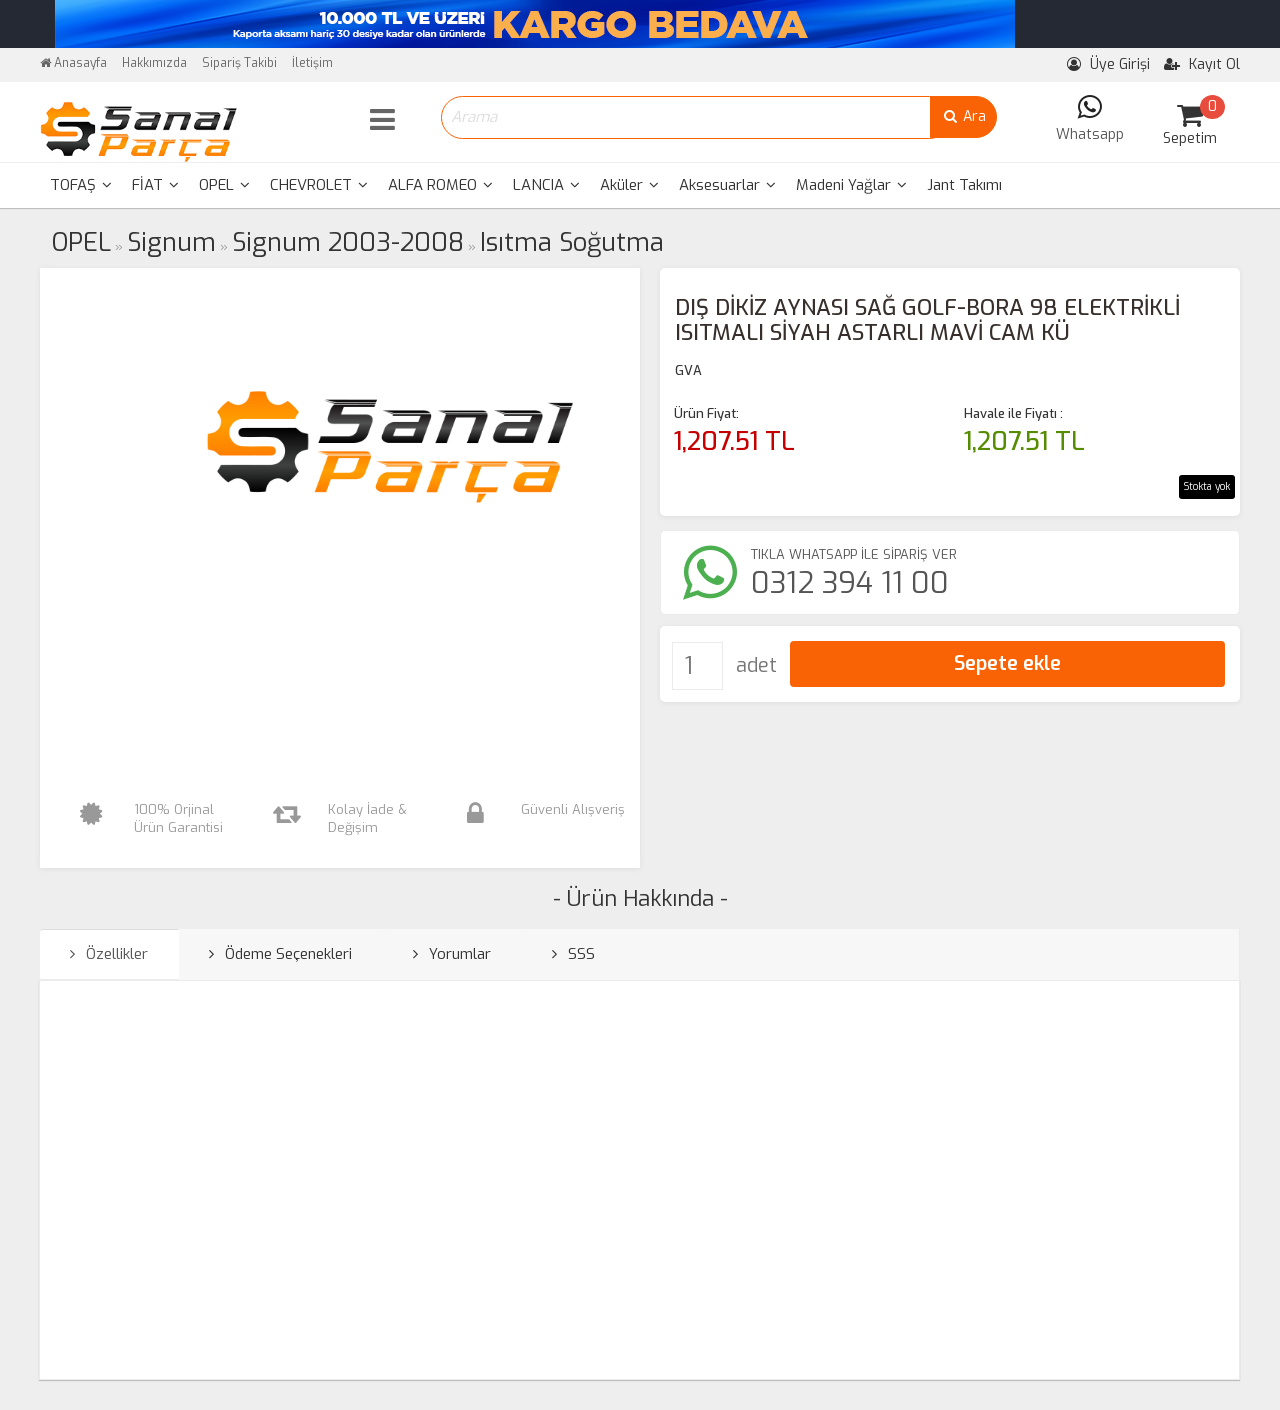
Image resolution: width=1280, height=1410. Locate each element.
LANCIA (546, 185)
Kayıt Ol (1202, 64)
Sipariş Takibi (239, 63)
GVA (688, 370)
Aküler (629, 185)
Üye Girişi (1108, 64)
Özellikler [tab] (109, 954)
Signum (171, 242)
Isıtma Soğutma (572, 242)
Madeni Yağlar (851, 185)
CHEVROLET (319, 185)
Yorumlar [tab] (452, 954)
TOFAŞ (81, 185)
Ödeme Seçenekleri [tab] (280, 954)
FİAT (155, 185)
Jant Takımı (964, 185)
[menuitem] (81, 185)
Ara (963, 116)
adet (756, 665)
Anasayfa (73, 63)
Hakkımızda (154, 63)
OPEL (224, 185)
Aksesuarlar (727, 185)
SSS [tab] (573, 954)
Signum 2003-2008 (348, 242)
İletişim (312, 63)
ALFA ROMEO (440, 185)
